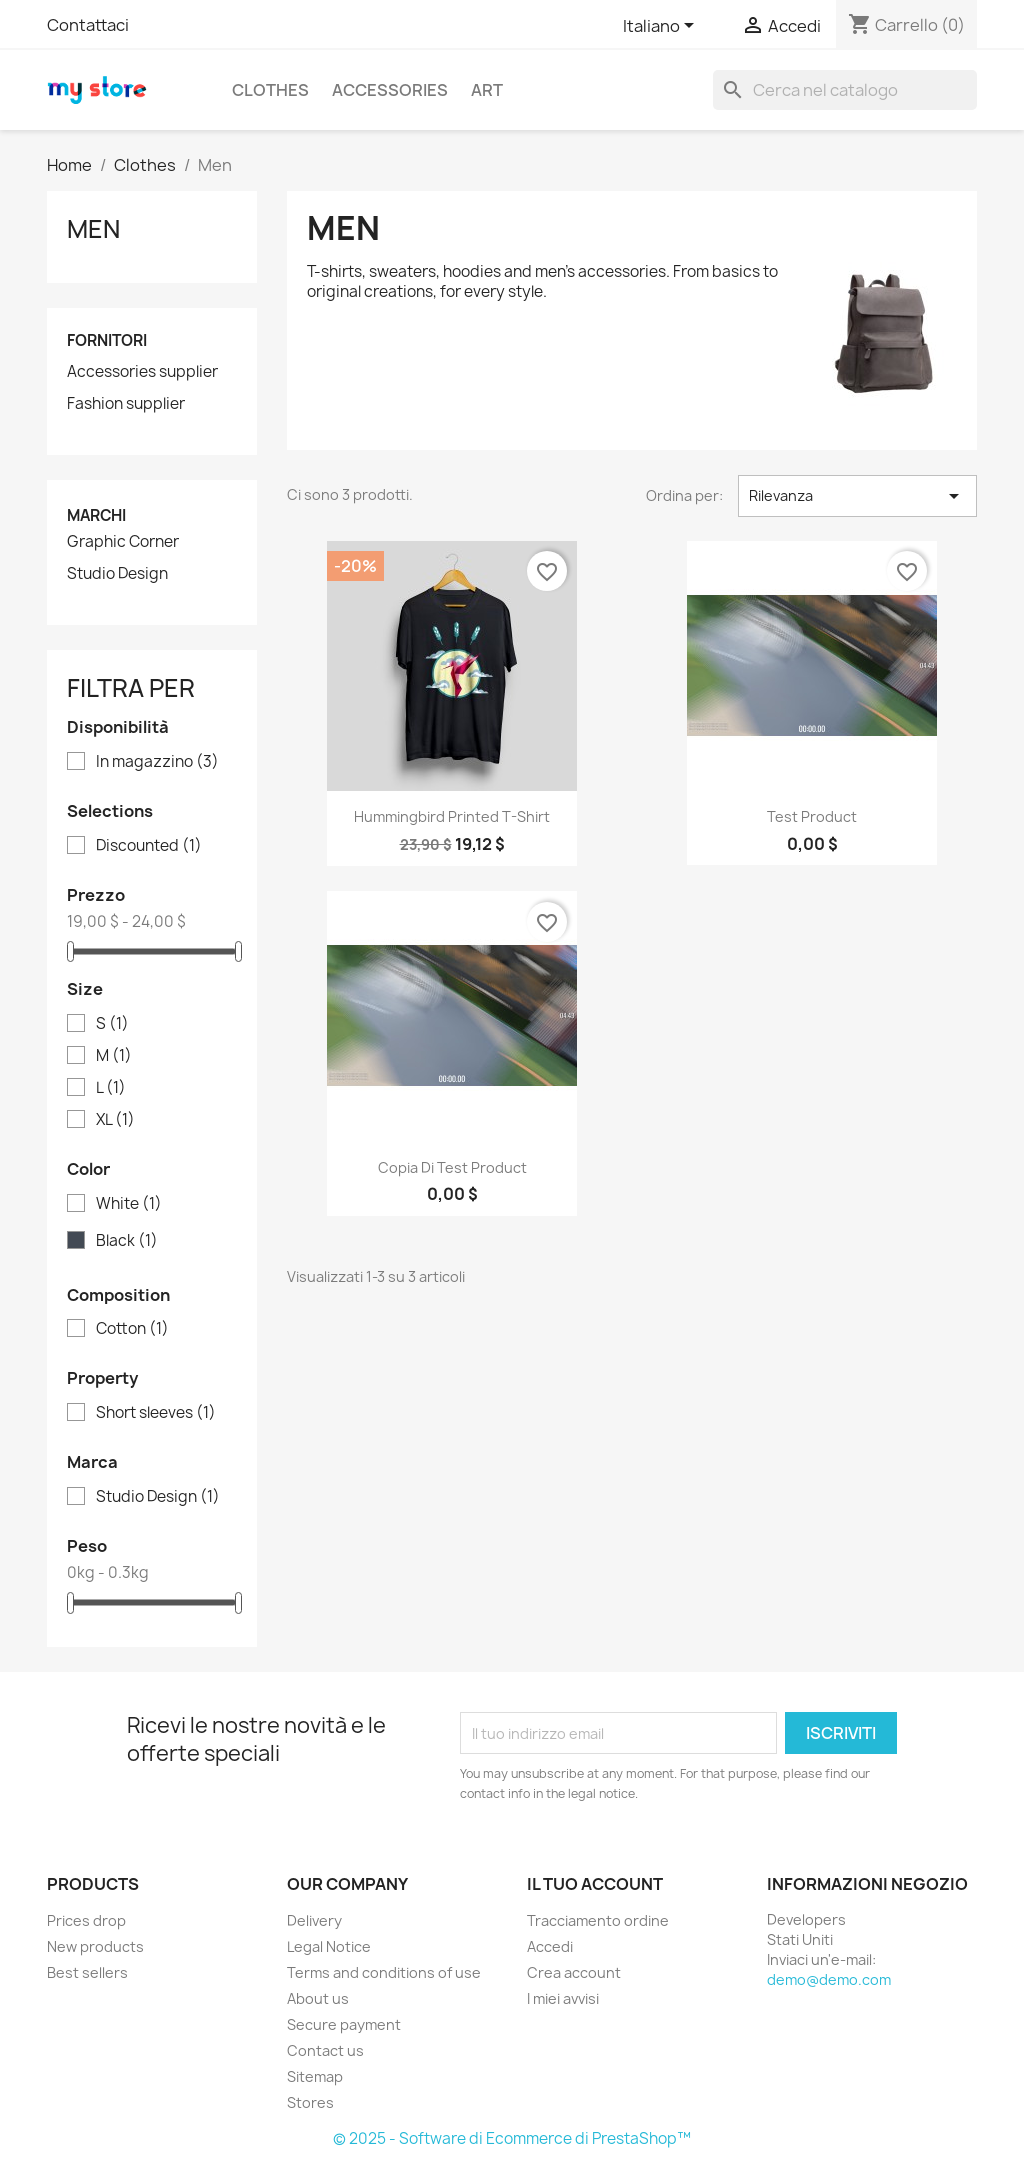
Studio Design (117, 574)
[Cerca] (845, 90)
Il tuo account (595, 1884)
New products (95, 1946)
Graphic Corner (123, 542)
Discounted (149, 846)
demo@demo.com (829, 1979)
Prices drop (86, 1920)
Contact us (325, 2050)
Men (93, 229)
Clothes (270, 90)
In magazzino (157, 762)
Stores (310, 2102)
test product (812, 816)
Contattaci (88, 25)
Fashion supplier (126, 404)
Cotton (132, 1329)
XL (115, 1120)
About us (318, 1998)
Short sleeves (156, 1413)
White (129, 1204)
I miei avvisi (563, 1998)
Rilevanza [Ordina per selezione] (857, 496)
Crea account (574, 1972)
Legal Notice (329, 1946)
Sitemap (315, 2076)
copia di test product (452, 1167)
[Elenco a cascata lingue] (662, 27)
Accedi (550, 1946)
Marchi (96, 515)
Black (127, 1241)
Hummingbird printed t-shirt (452, 816)
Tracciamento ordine (598, 1920)
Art (487, 90)
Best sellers (87, 1972)
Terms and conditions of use (384, 1972)
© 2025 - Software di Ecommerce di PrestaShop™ (512, 2138)
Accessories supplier (142, 372)
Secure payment (344, 2024)
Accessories (390, 90)
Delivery (314, 1920)
